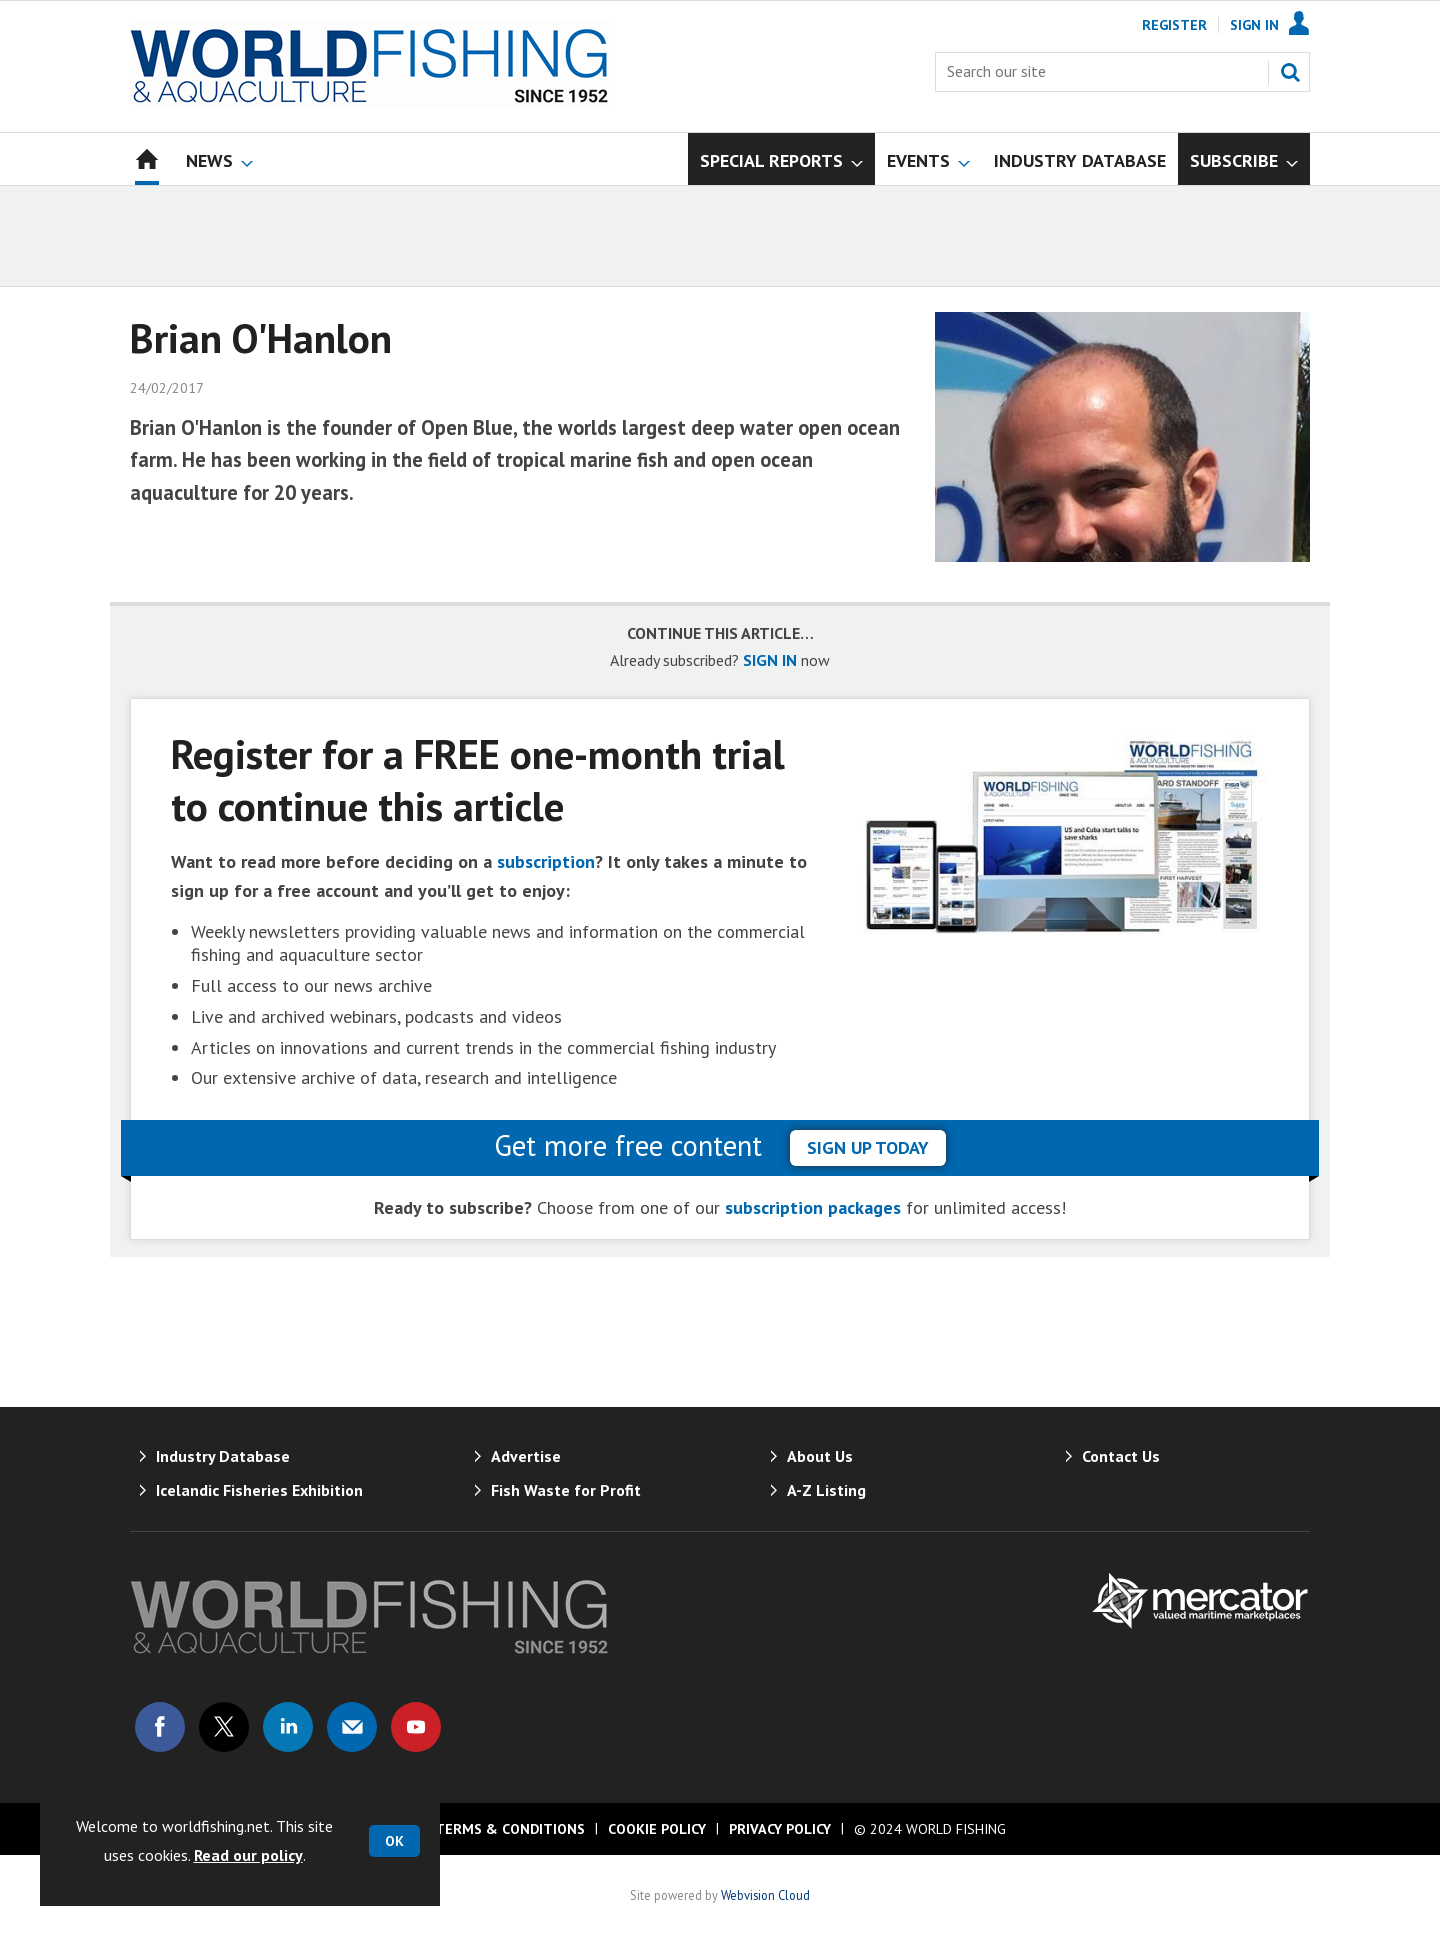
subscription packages (813, 1207)
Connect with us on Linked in (288, 1727)
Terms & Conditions (510, 1829)
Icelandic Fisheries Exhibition (259, 1490)
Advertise (526, 1456)
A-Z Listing (826, 1490)
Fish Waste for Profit (566, 1490)
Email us (352, 1727)
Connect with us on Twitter (224, 1727)
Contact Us (1121, 1456)
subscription (546, 861)
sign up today (868, 1147)
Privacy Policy (780, 1829)
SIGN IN (770, 660)
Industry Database (223, 1456)
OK (394, 1841)
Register (1174, 25)
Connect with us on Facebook (160, 1727)
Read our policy (248, 1855)
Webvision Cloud (765, 1895)
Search (1290, 72)
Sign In (1254, 25)
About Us (820, 1456)
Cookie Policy (657, 1829)
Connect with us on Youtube (416, 1727)
